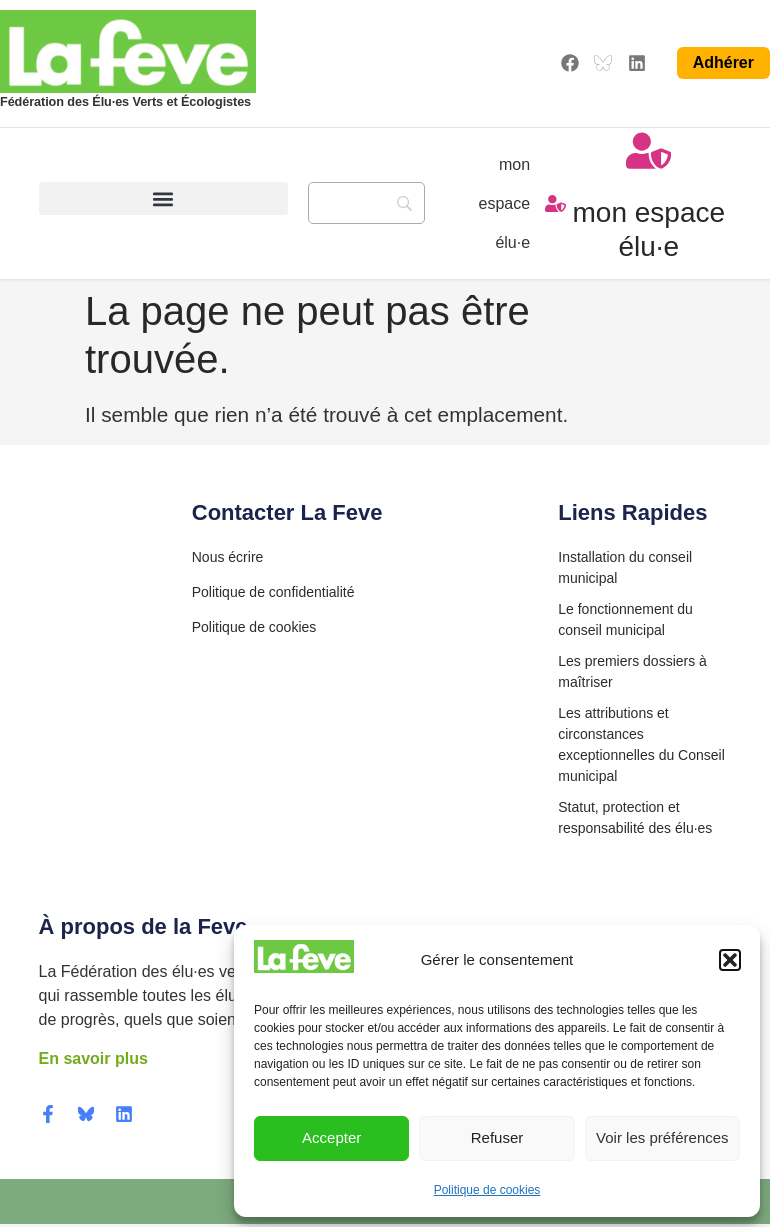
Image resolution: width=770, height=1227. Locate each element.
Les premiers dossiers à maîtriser (632, 674)
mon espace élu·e (505, 204)
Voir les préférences (662, 1137)
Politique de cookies (487, 1190)
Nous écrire (228, 560)
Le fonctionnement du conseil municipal (625, 622)
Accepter (331, 1137)
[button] (730, 960)
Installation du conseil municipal (625, 570)
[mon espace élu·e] (555, 204)
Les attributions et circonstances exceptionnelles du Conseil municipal (641, 747)
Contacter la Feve (287, 516)
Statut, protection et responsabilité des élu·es (635, 820)
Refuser (497, 1137)
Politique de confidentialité (273, 596)
